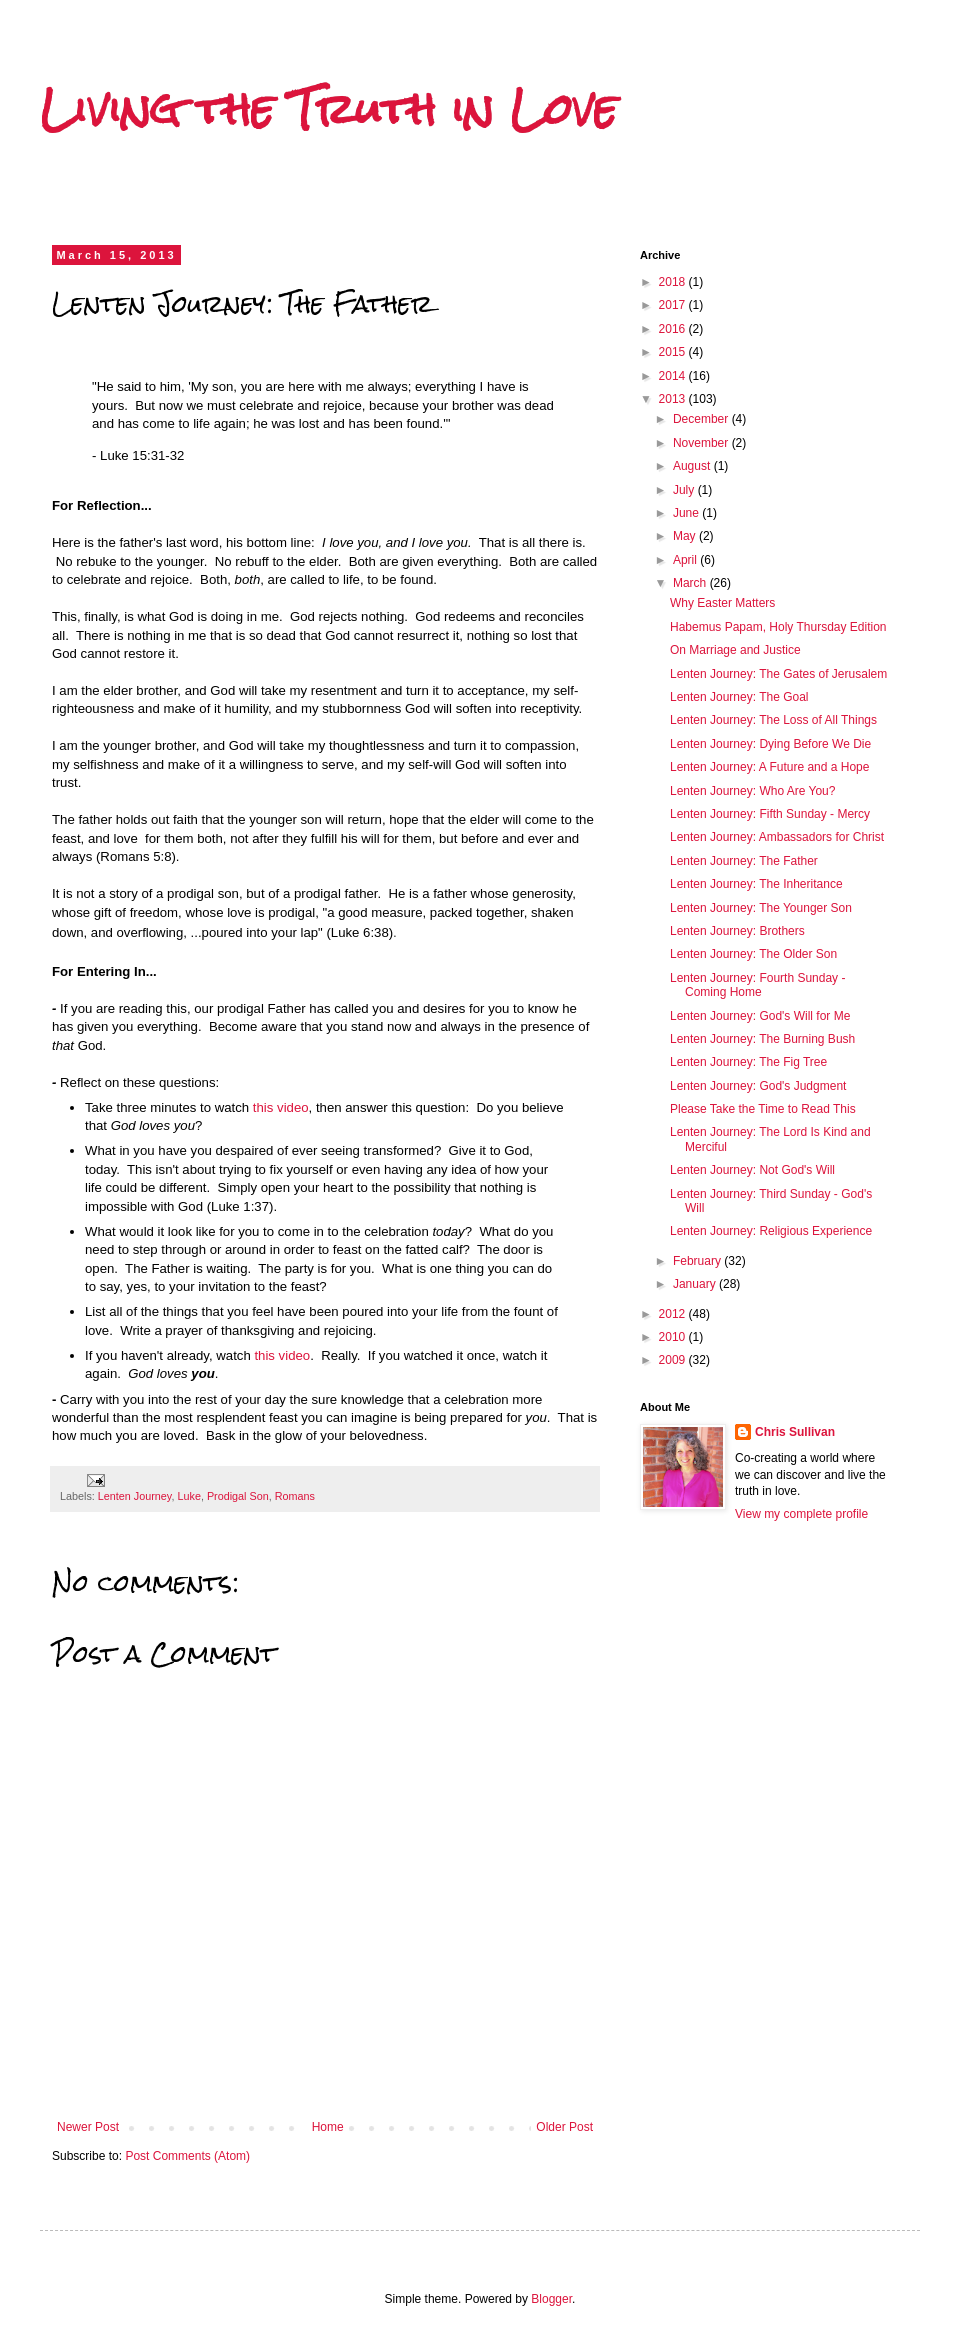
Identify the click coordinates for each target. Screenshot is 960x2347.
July (685, 490)
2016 (674, 329)
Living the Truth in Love (328, 109)
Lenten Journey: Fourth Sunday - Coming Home (757, 985)
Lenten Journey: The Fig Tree (748, 1062)
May (686, 536)
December (702, 419)
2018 (674, 282)
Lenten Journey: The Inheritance (756, 884)
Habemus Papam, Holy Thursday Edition (778, 627)
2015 (674, 352)
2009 (674, 1360)
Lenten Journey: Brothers (737, 931)
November (702, 443)
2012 (674, 1314)
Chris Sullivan (795, 1432)
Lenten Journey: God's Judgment (758, 1086)
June (687, 513)
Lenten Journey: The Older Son (753, 954)
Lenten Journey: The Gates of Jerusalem (778, 674)
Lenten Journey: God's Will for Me (760, 1016)
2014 (674, 376)
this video (281, 1107)
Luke (188, 1496)
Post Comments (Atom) (187, 2156)
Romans (295, 1496)
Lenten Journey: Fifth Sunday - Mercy (770, 814)
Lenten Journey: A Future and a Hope (769, 767)
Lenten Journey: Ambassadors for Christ (777, 837)
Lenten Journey (135, 1496)
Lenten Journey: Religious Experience (771, 1231)
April (686, 560)
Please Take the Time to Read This (763, 1109)
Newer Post (88, 2127)
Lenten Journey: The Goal (739, 697)
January (696, 1284)
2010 (674, 1337)
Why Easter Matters (722, 603)
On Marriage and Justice (735, 650)
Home (328, 2127)
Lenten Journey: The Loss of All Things (773, 720)
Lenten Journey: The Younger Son (761, 908)
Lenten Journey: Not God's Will (752, 1170)
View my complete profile (801, 1514)
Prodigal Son (238, 1496)
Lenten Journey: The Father (744, 861)
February (698, 1261)
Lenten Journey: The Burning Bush (762, 1039)
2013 (674, 399)
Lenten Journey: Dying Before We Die (770, 744)
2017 (674, 305)
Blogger (551, 2299)
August (693, 466)
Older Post (564, 2127)
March (691, 583)
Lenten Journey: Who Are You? (752, 791)
